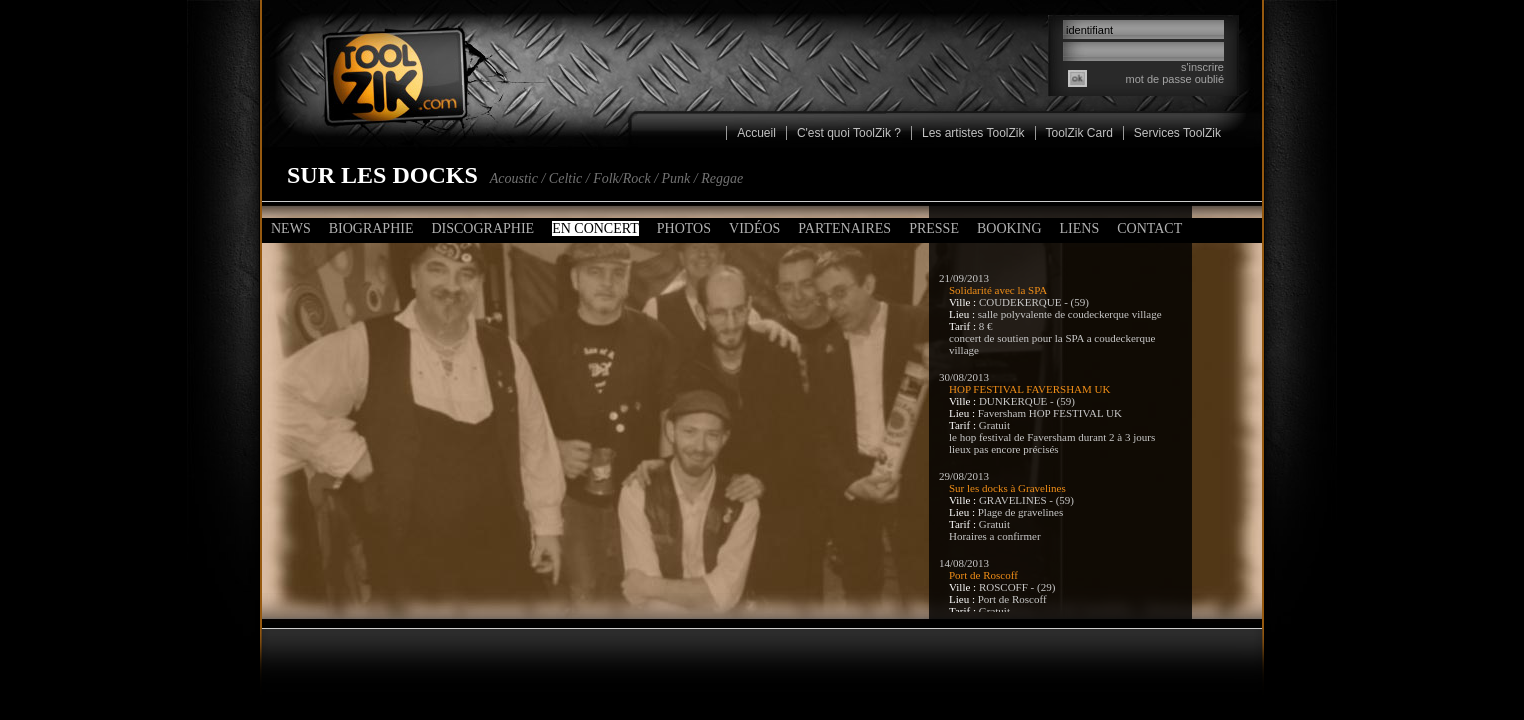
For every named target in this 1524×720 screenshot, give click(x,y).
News (291, 228)
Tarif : (964, 326)
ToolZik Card (1079, 133)
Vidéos (754, 228)
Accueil (756, 133)
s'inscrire (1202, 67)
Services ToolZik (1177, 133)
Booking (1009, 228)
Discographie (482, 228)
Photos (684, 228)
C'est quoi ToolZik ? (849, 133)
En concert (595, 228)
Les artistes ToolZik (973, 133)
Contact (1149, 228)
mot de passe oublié (1175, 79)
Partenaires (844, 228)
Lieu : (963, 314)
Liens (1080, 228)
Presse (934, 228)
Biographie (371, 228)
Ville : (964, 302)
